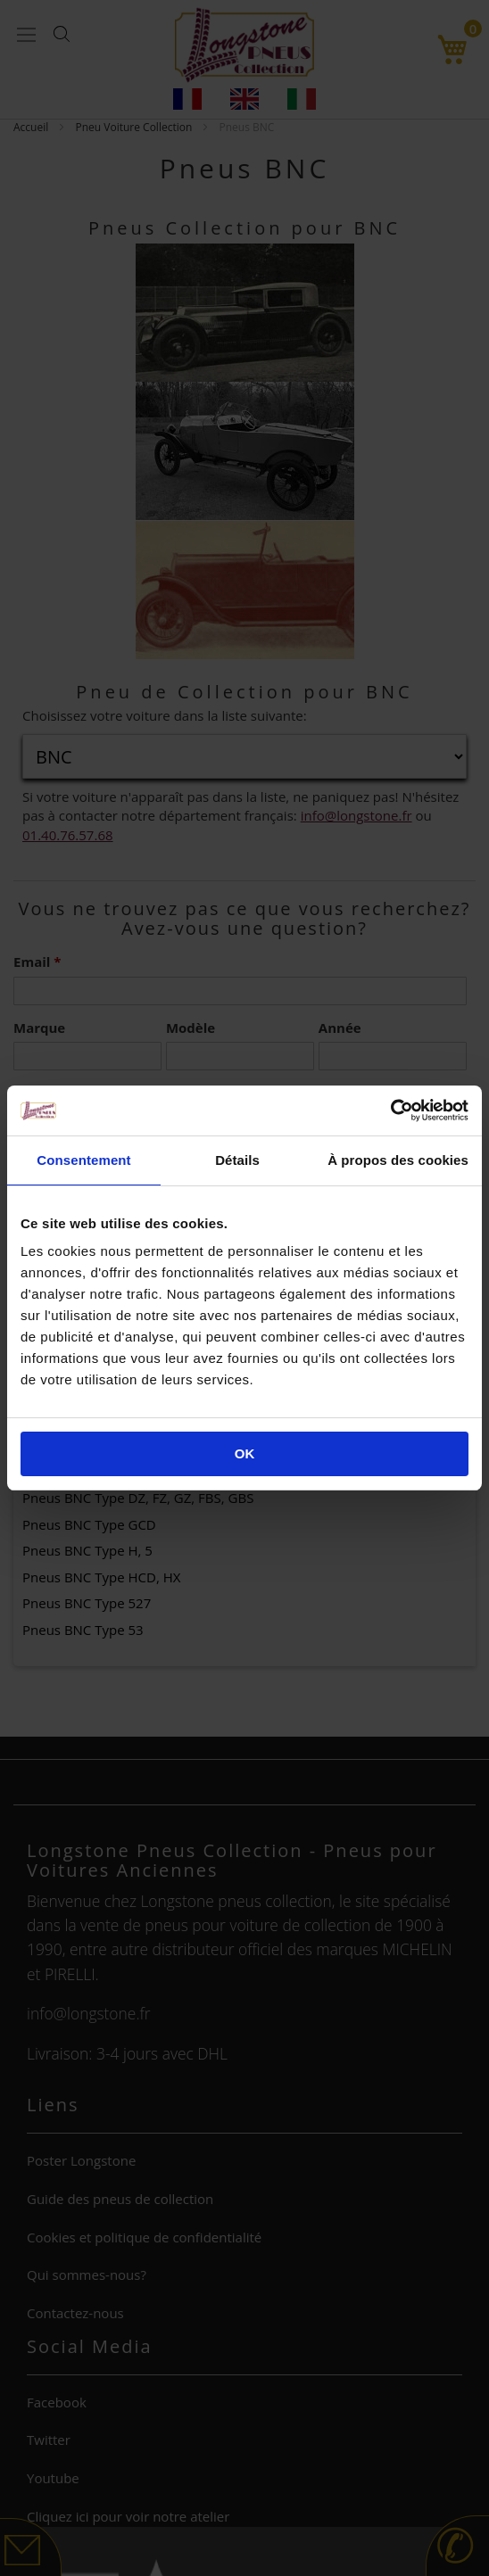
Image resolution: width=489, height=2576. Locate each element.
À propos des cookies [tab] (397, 1160)
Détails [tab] (237, 1160)
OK (245, 1453)
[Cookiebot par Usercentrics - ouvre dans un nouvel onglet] (390, 1110)
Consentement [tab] (83, 1160)
